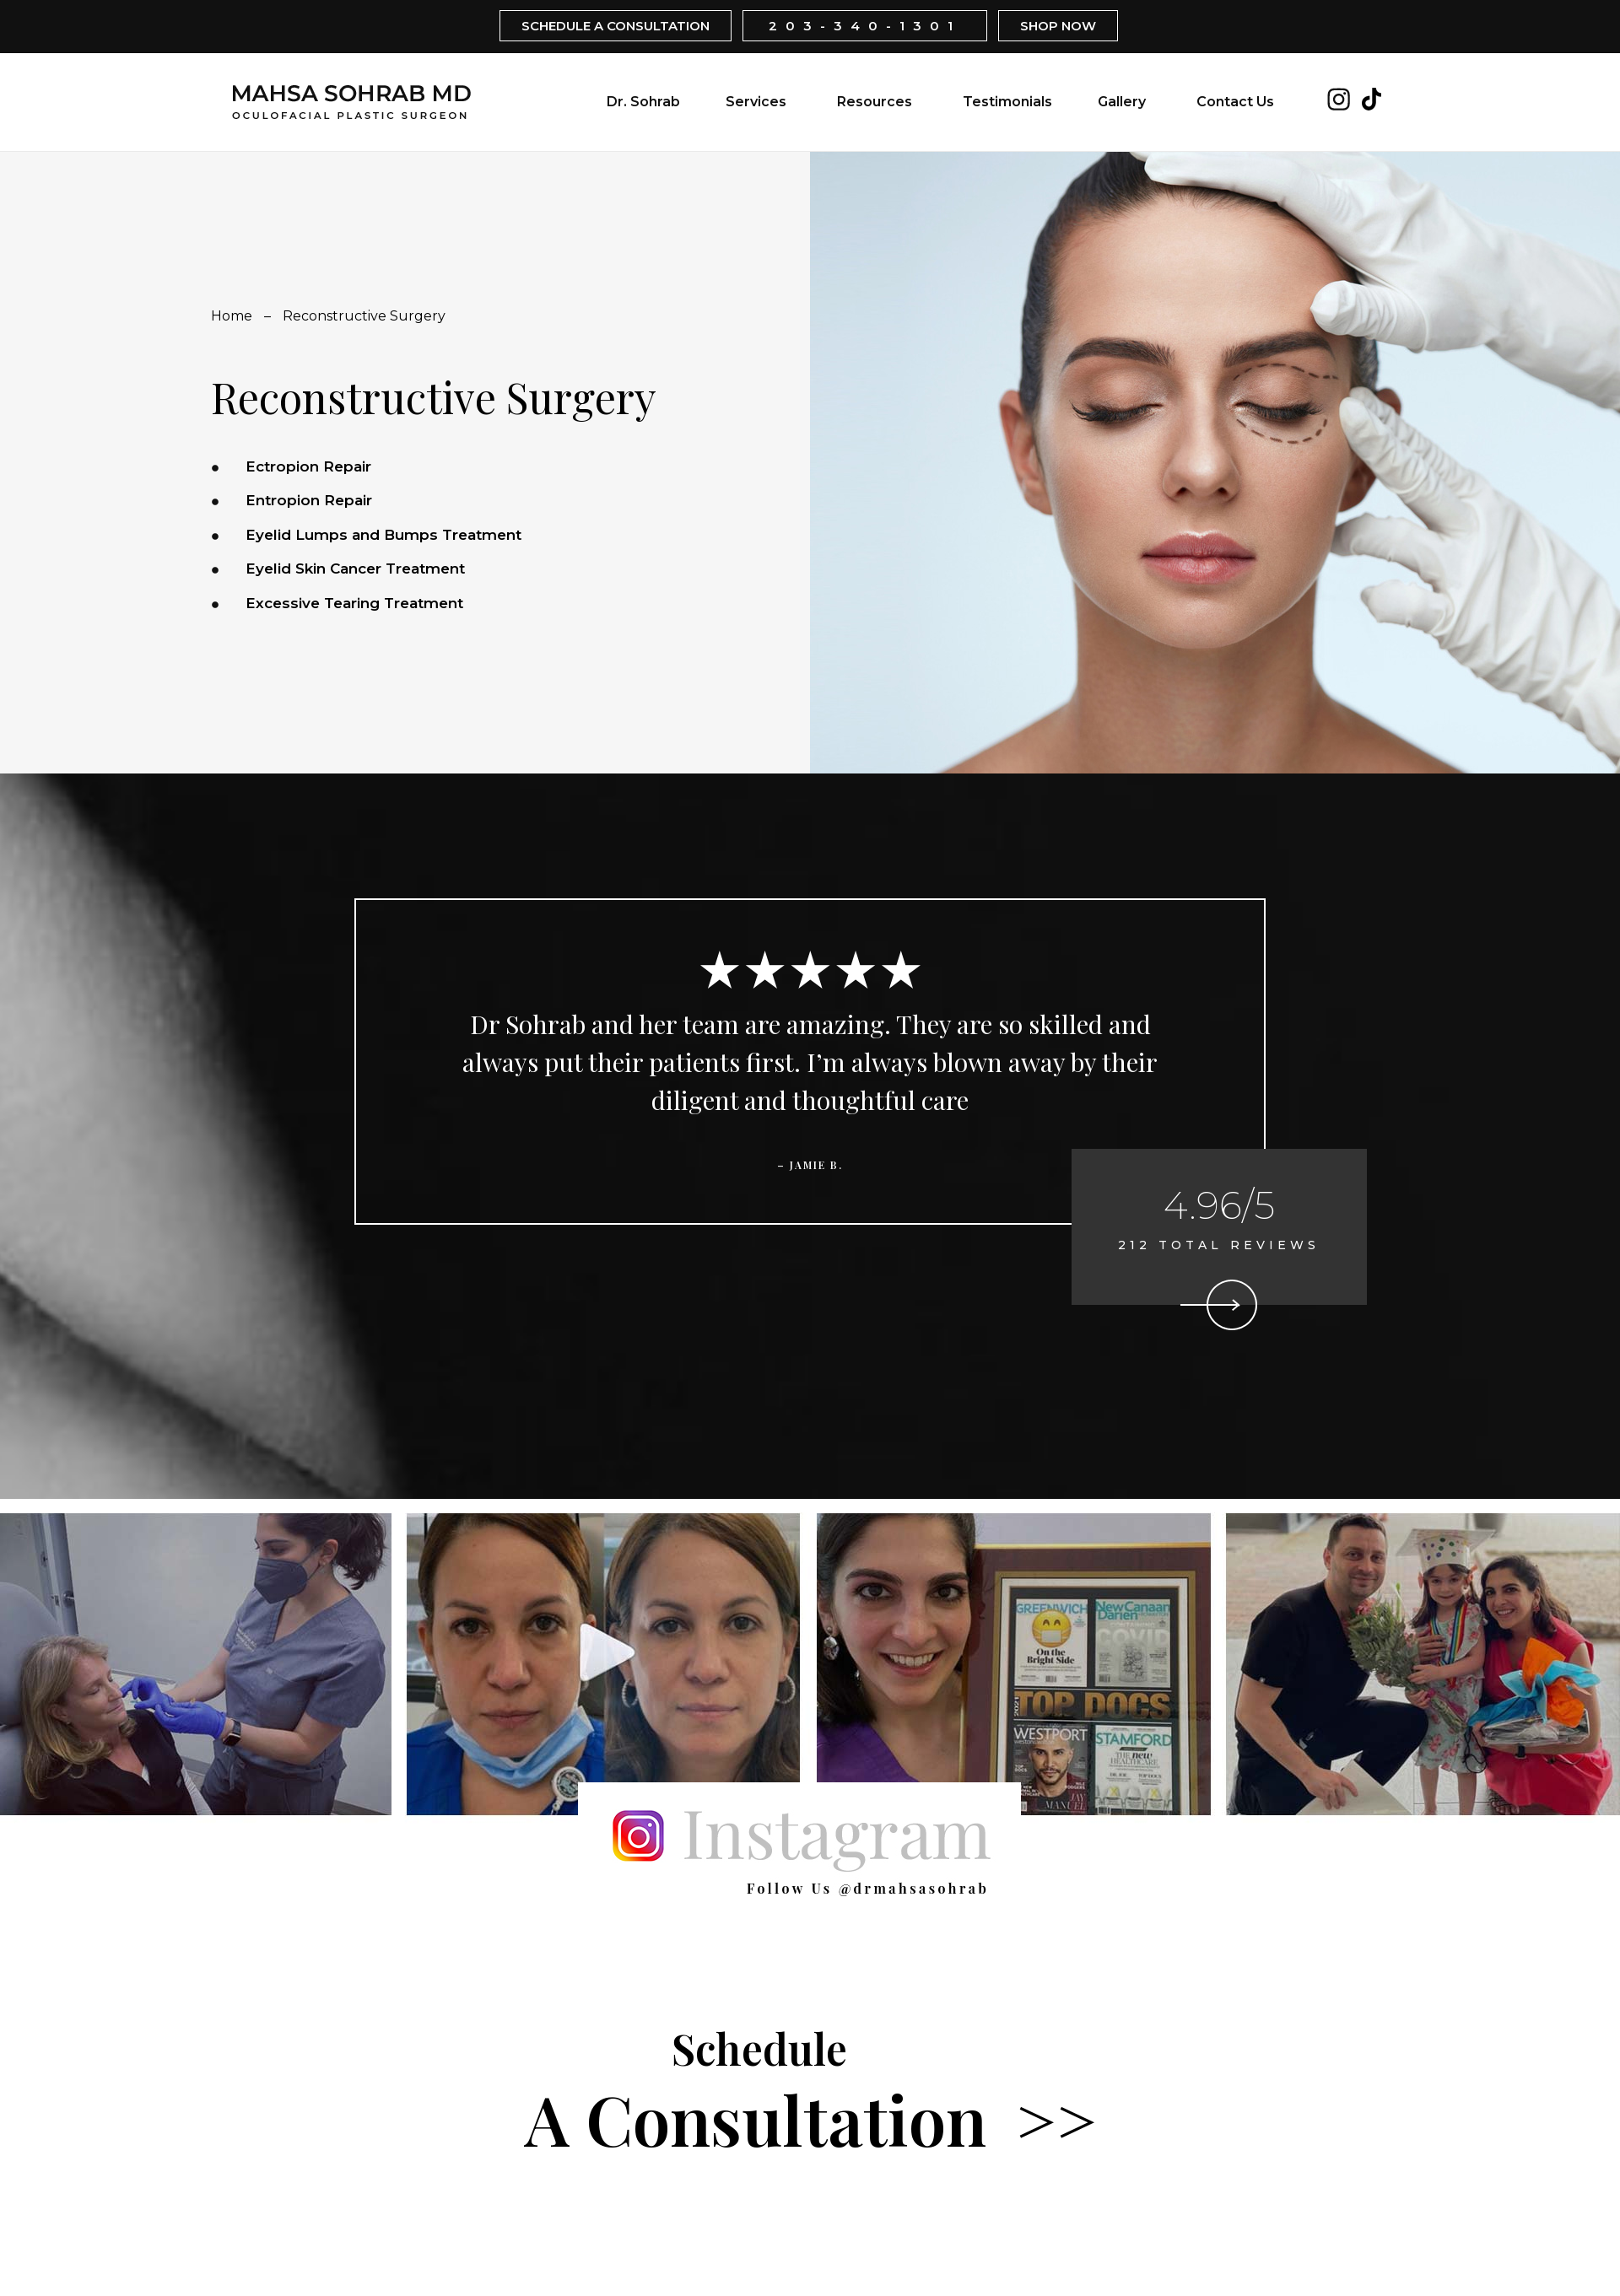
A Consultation (810, 2092)
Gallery (1122, 102)
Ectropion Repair (308, 466)
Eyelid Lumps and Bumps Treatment (383, 534)
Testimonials (1007, 102)
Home (231, 316)
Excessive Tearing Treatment (354, 603)
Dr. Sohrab (643, 102)
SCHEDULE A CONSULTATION (615, 26)
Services (756, 102)
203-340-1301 (865, 26)
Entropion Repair (309, 500)
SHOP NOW (1058, 26)
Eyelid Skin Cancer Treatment (355, 568)
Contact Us (1235, 102)
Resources (874, 102)
